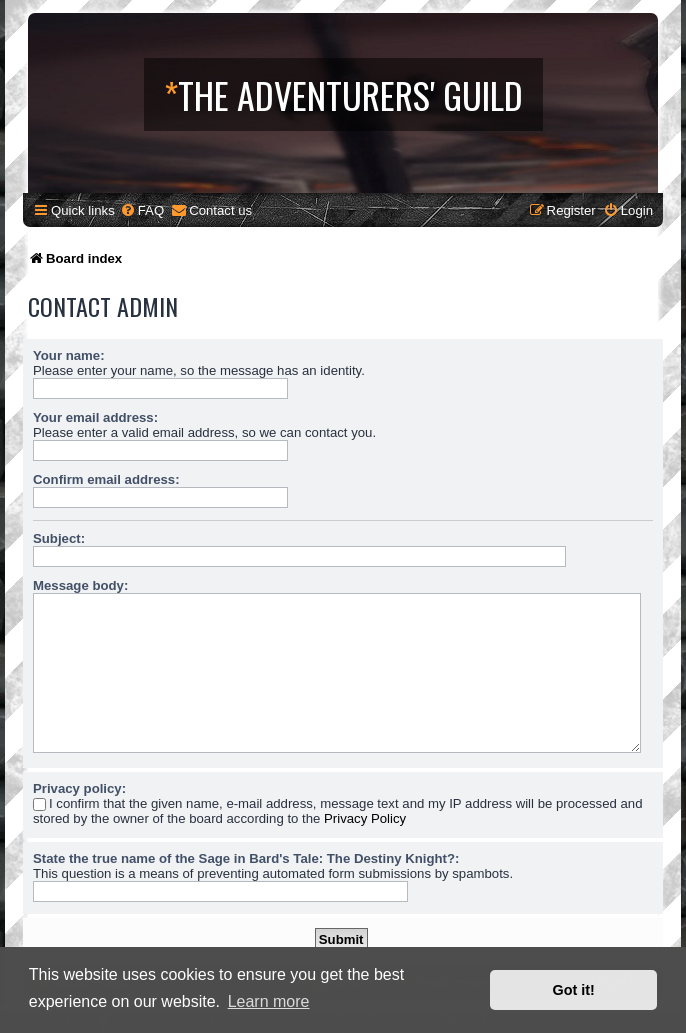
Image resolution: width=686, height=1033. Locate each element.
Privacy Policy (365, 818)
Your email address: (95, 417)
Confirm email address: (106, 479)
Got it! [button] (574, 990)
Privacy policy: (79, 788)
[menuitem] (142, 210)
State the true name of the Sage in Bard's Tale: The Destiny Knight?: (246, 858)
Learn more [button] (269, 1001)
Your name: (69, 355)
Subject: (59, 538)
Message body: (80, 585)
